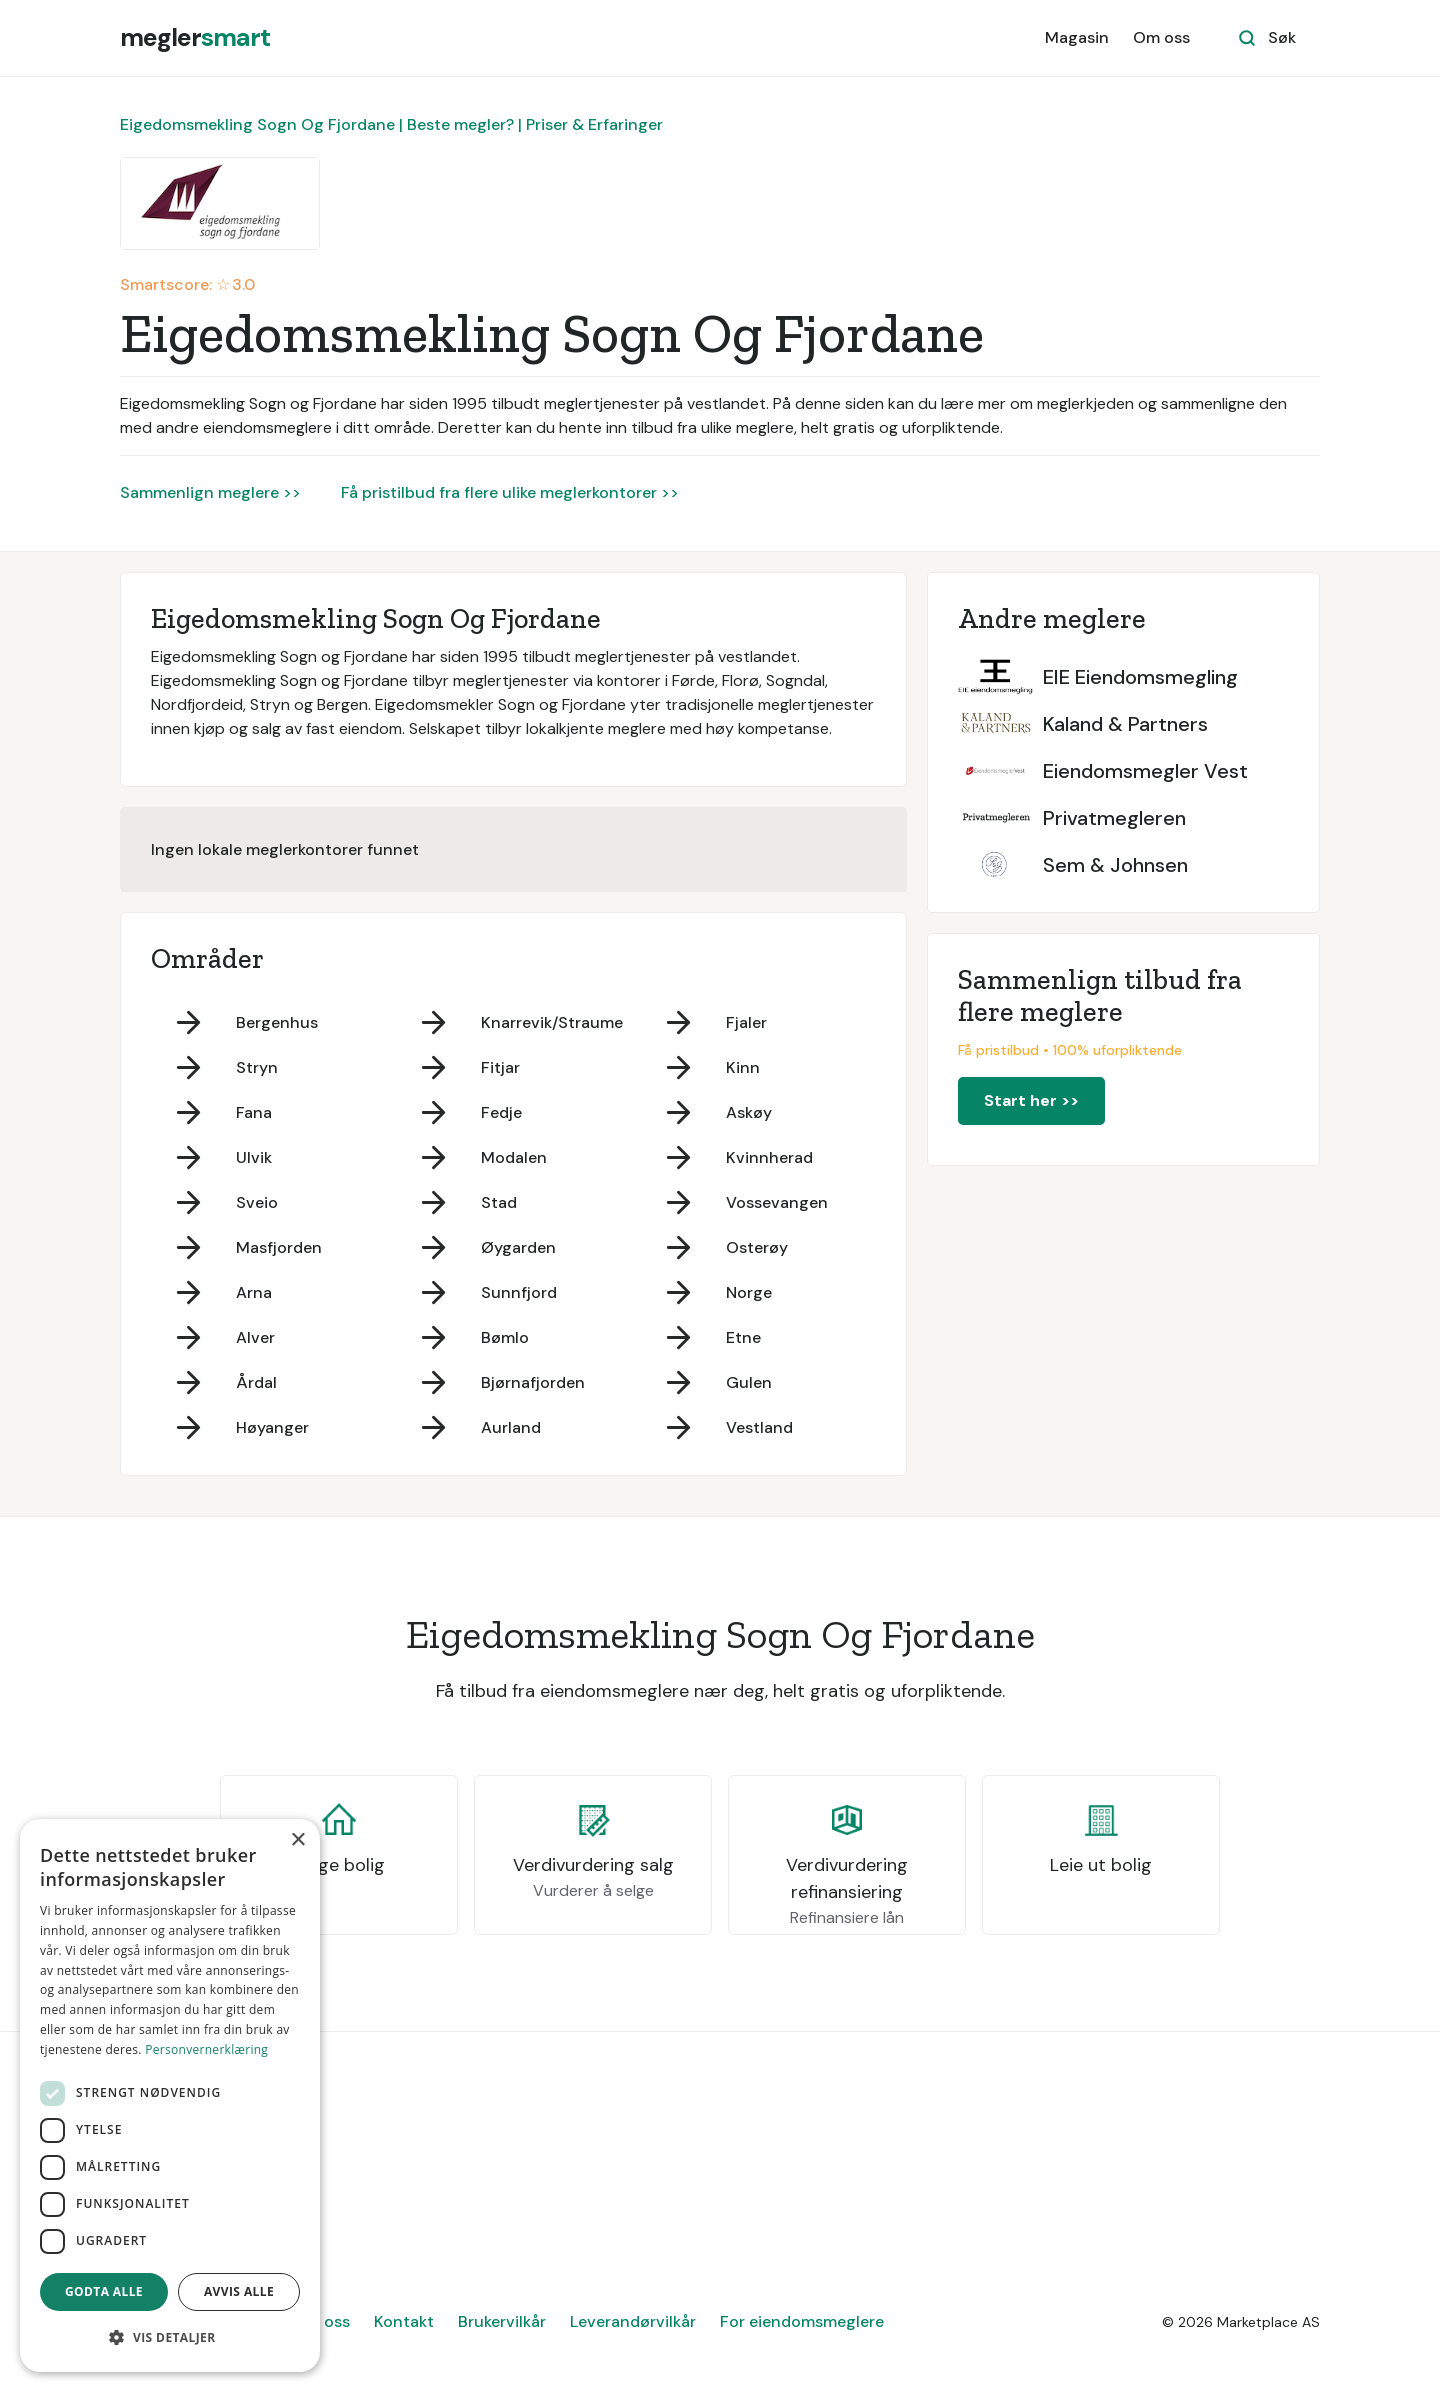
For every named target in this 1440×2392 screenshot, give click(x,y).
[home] (195, 38)
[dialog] (170, 2095)
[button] (170, 2338)
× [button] (297, 1840)
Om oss (1161, 37)
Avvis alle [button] (239, 2291)
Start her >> (1031, 1100)
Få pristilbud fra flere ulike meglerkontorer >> (510, 492)
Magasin (1077, 37)
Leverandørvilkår (633, 2321)
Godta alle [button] (104, 2291)
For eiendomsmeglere (802, 2321)
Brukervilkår (502, 2321)
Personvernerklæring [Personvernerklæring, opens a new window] (206, 2049)
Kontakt (404, 2321)
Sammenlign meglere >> (210, 492)
